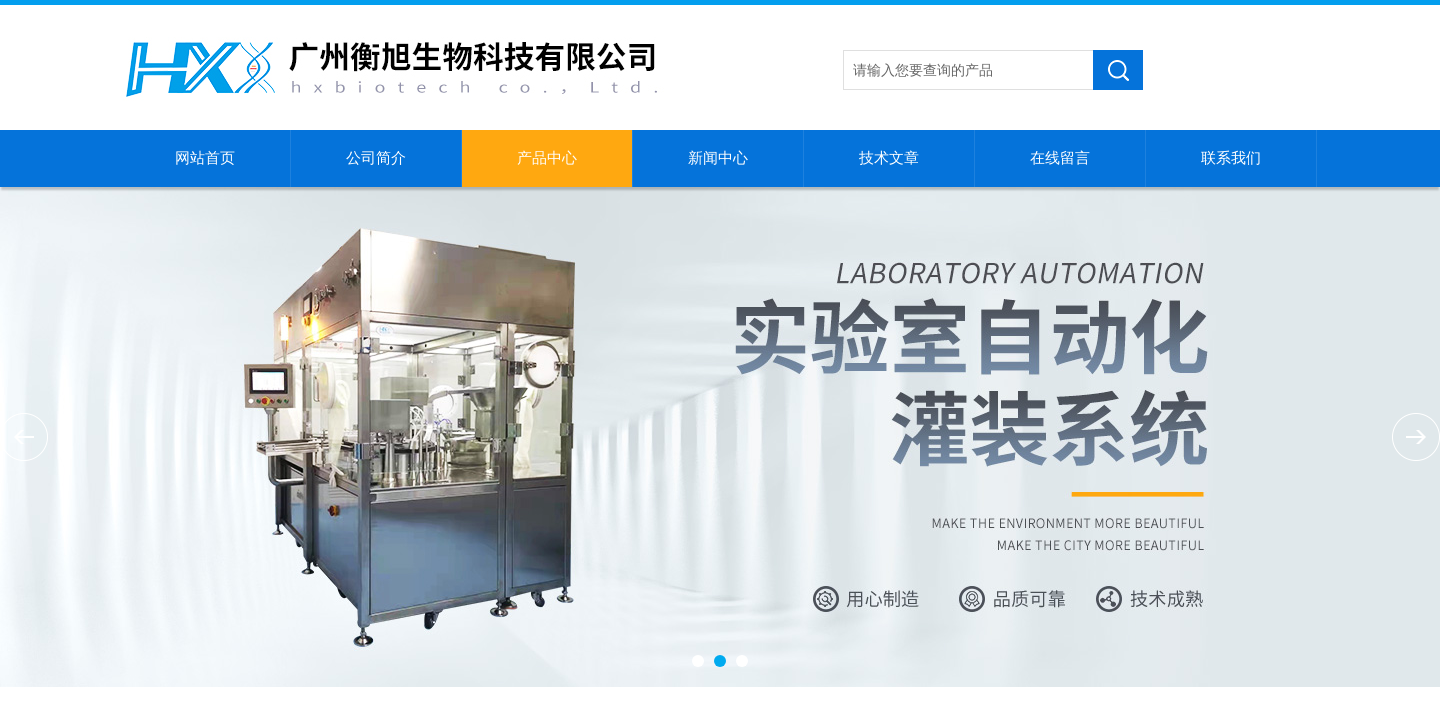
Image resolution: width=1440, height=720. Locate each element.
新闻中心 (718, 158)
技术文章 (889, 158)
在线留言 (1060, 158)
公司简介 (376, 158)
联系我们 (1231, 158)
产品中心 (547, 158)
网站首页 (205, 158)
